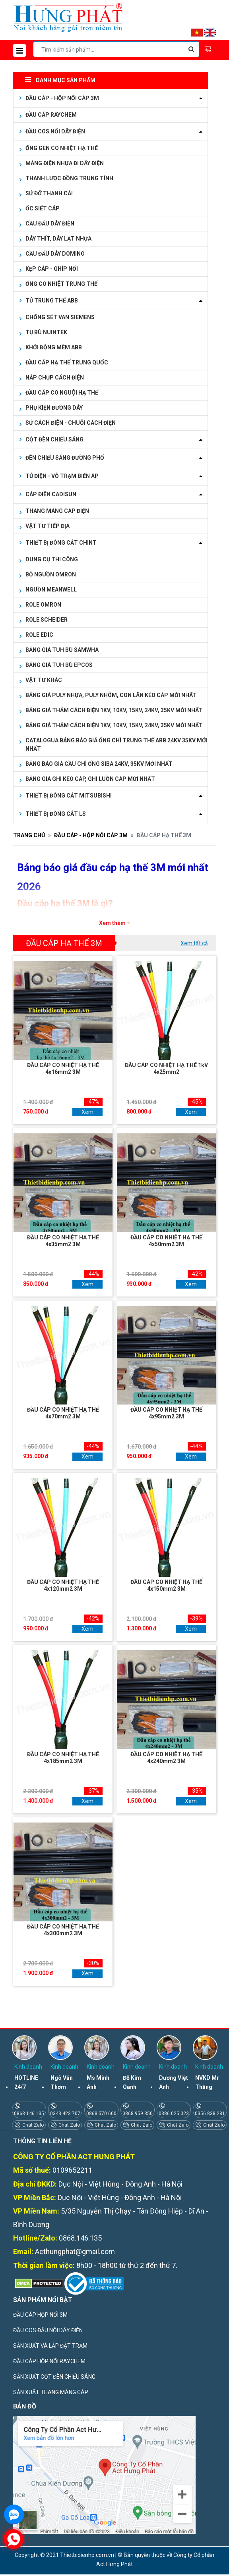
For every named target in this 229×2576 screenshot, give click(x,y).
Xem (87, 1112)
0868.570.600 (101, 2113)
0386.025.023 (174, 2113)
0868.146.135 (29, 2113)
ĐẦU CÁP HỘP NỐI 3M (40, 2315)
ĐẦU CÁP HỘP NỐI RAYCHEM (49, 2361)
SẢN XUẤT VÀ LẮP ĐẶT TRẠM (50, 2346)
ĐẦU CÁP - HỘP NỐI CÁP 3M (91, 835)
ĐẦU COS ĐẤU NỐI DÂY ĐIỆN (48, 2330)
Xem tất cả (194, 943)
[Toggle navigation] (19, 50)
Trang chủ (29, 835)
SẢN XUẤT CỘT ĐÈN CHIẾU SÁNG (54, 2377)
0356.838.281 (210, 2113)
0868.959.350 (137, 2113)
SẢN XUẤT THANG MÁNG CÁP (50, 2392)
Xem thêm (112, 923)
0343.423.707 (65, 2113)
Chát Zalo (32, 2125)
